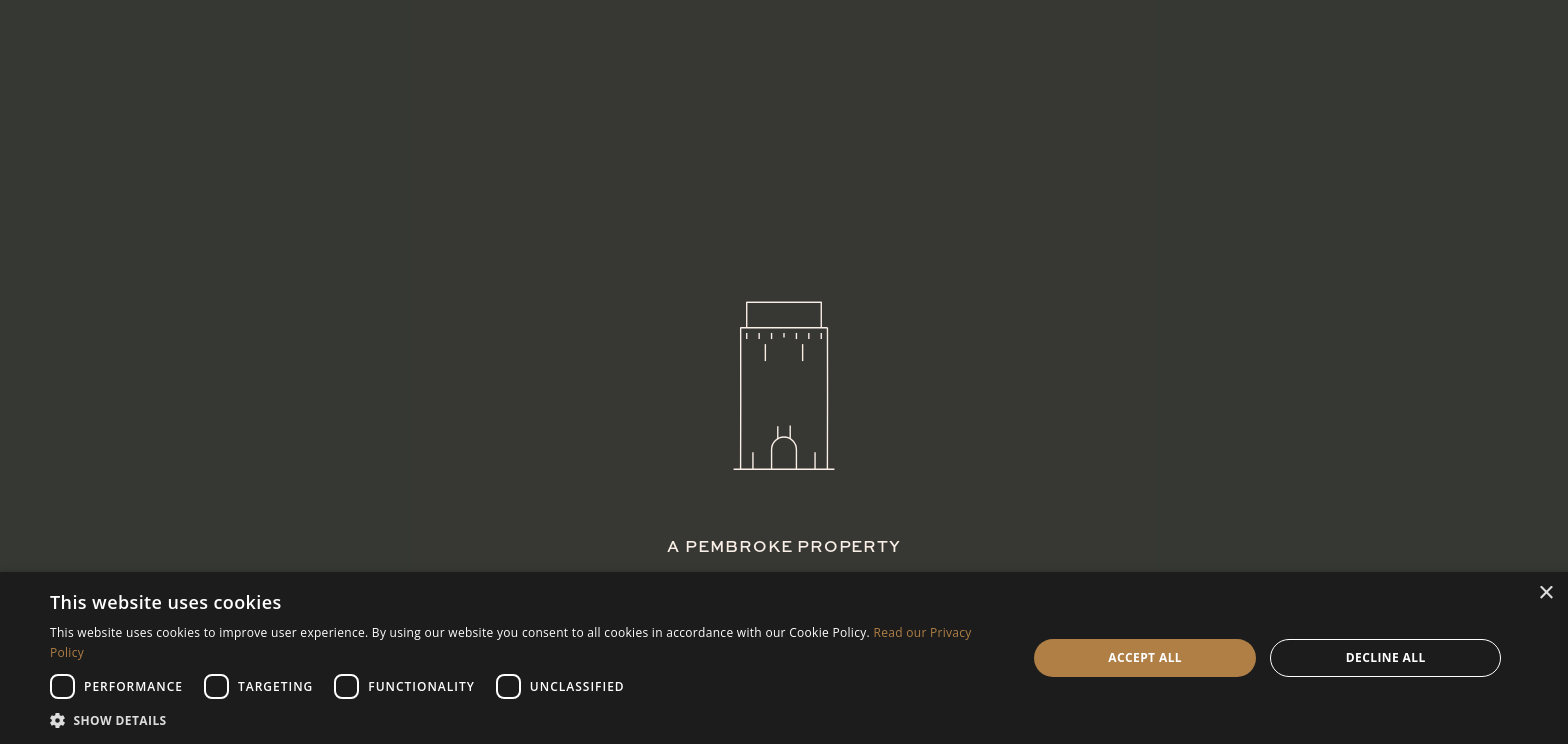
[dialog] (784, 658)
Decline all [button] (1386, 657)
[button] (524, 719)
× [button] (1545, 593)
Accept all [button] (1145, 657)
